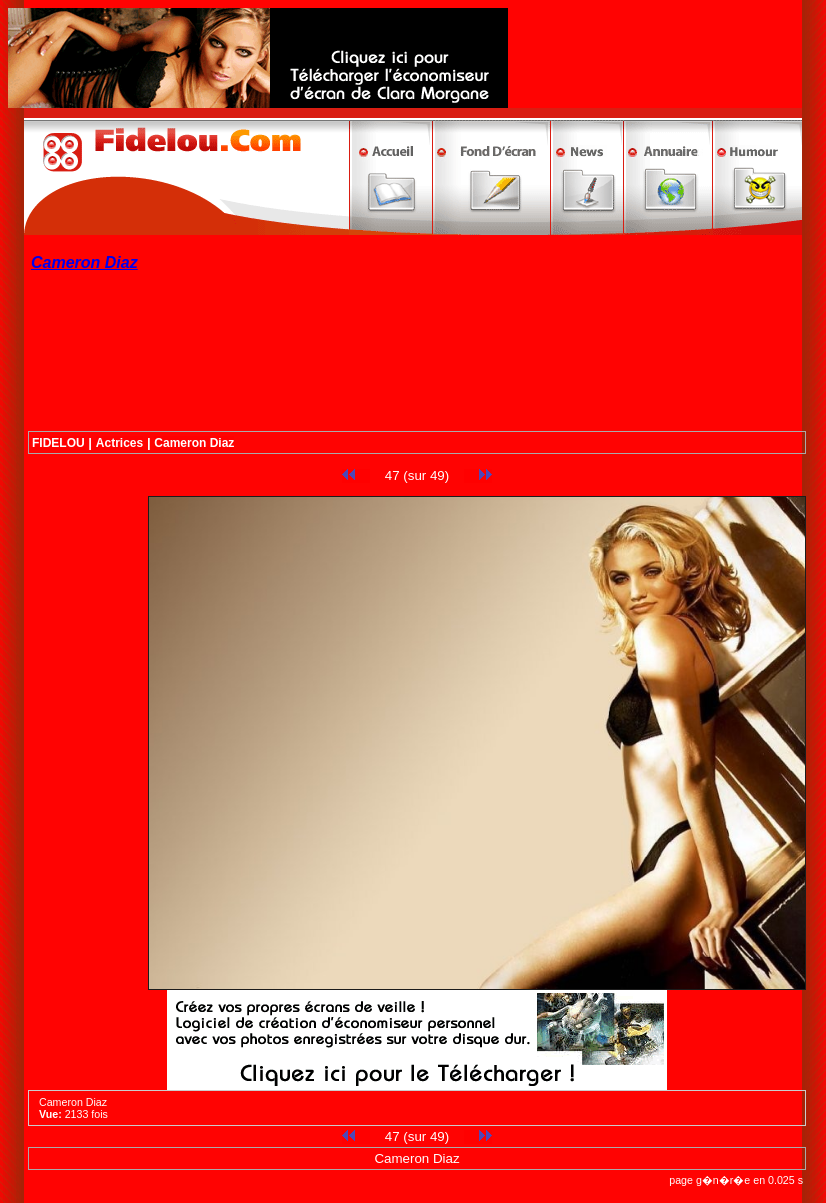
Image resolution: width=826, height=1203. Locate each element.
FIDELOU (58, 443)
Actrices (119, 443)
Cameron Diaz (194, 443)
